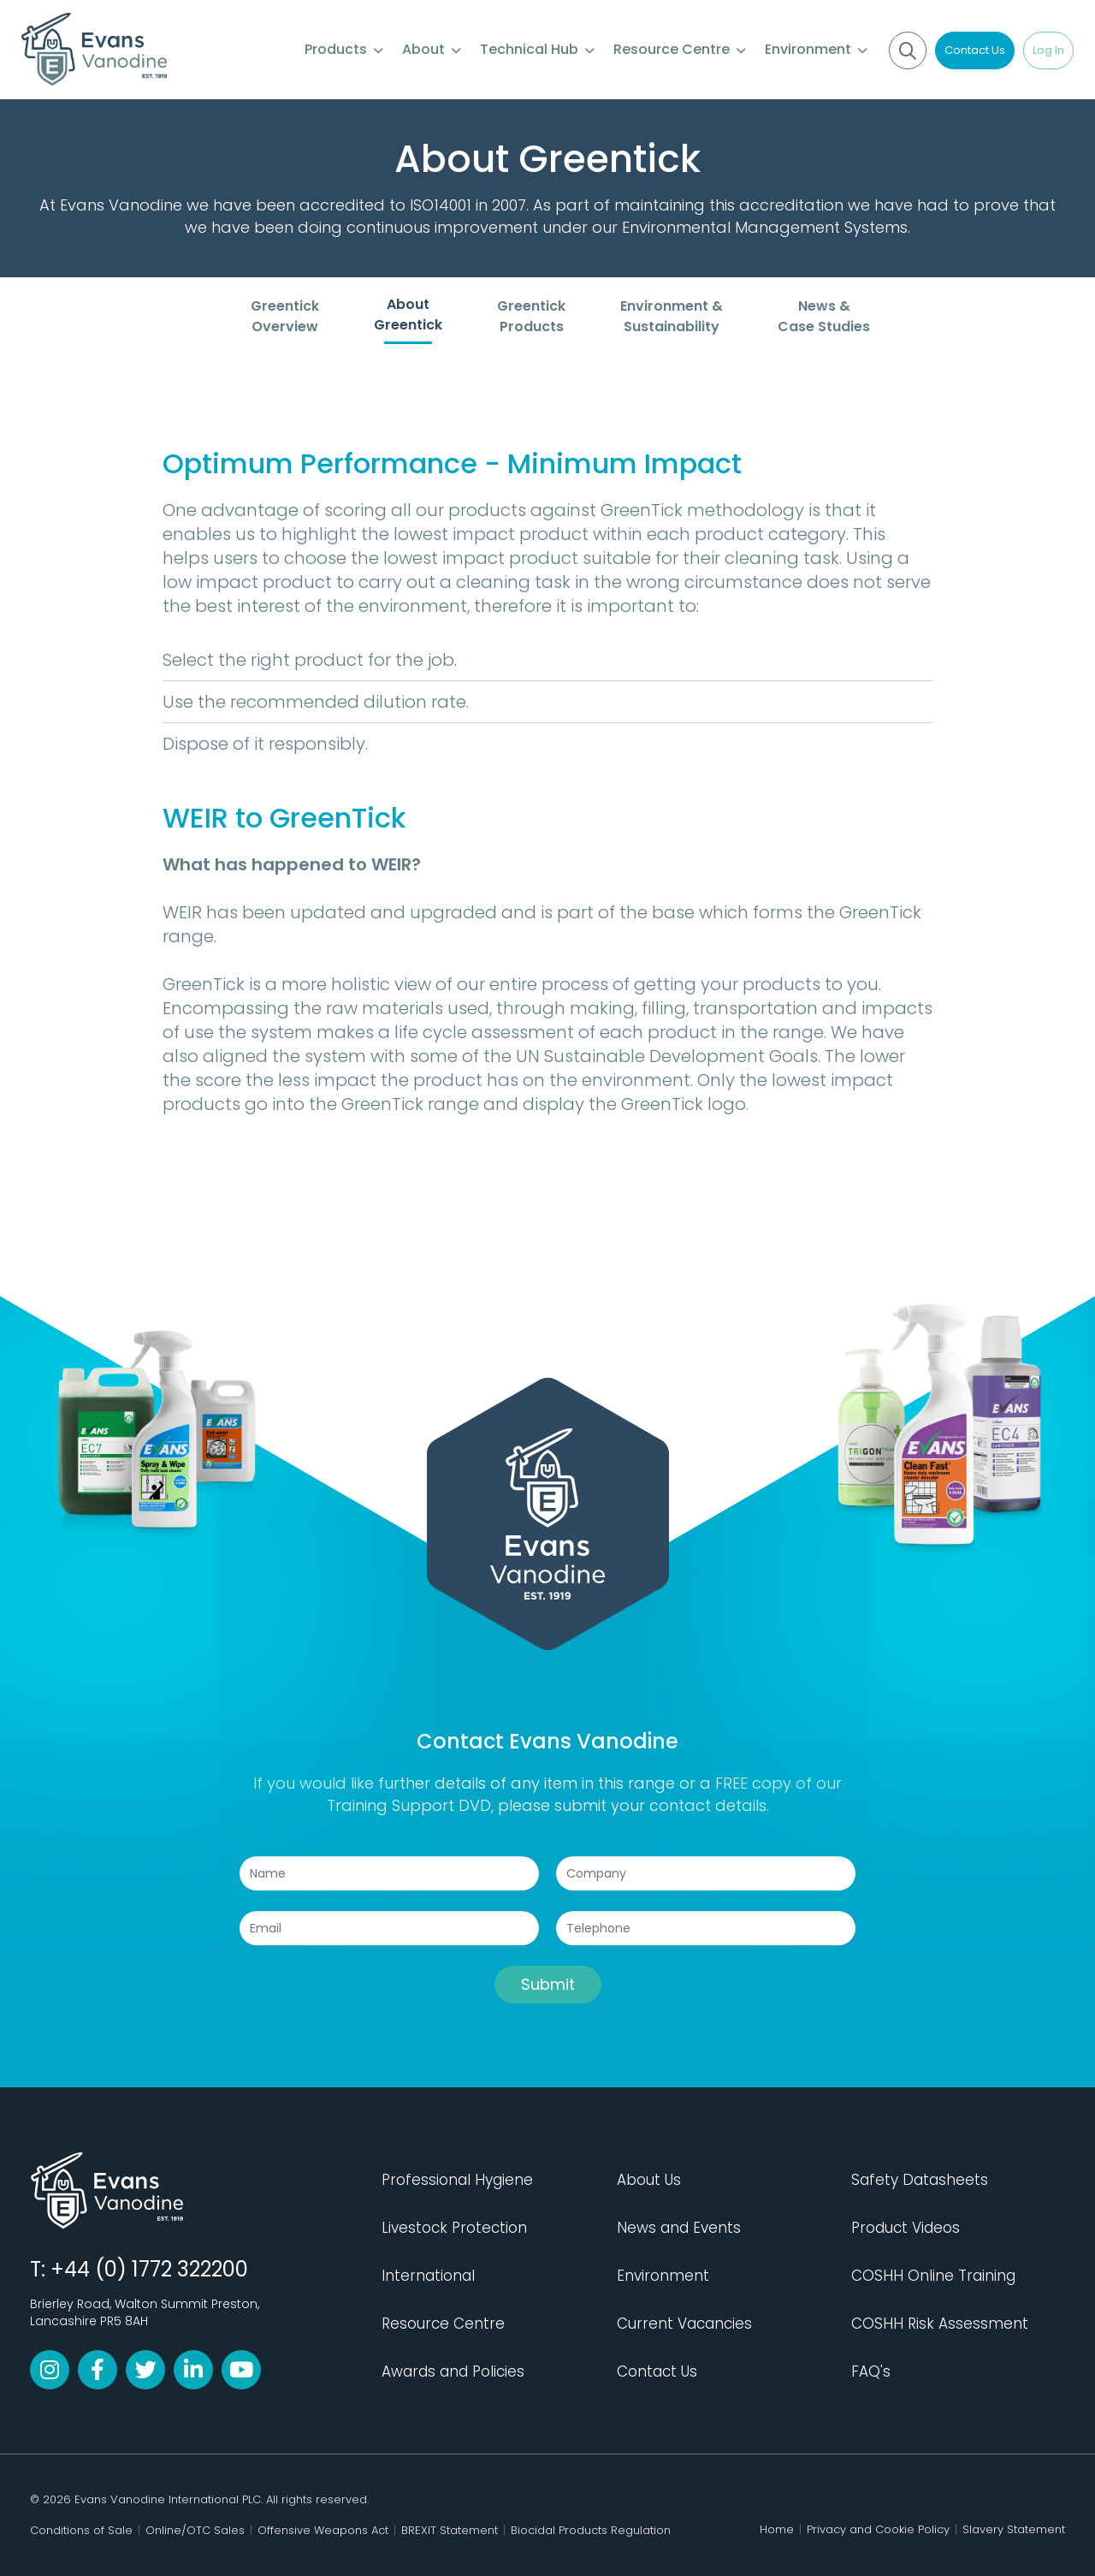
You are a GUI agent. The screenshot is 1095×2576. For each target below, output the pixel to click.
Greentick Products (531, 316)
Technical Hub (537, 49)
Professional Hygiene (457, 2179)
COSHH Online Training (933, 2275)
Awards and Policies (453, 2371)
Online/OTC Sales (195, 2530)
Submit (548, 1984)
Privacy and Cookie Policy (878, 2529)
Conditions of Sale (81, 2530)
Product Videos (905, 2227)
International (428, 2275)
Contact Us (974, 50)
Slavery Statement (1013, 2529)
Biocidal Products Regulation (591, 2530)
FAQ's (871, 2371)
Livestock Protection (454, 2227)
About (431, 49)
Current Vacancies (684, 2323)
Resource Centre (679, 49)
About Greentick (408, 314)
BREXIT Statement (449, 2530)
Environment (816, 49)
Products (344, 49)
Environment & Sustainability (671, 316)
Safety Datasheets (919, 2179)
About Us (649, 2179)
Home (777, 2529)
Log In (1048, 50)
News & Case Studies (824, 316)
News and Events (679, 2227)
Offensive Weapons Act (322, 2530)
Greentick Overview (285, 316)
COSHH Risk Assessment (939, 2323)
